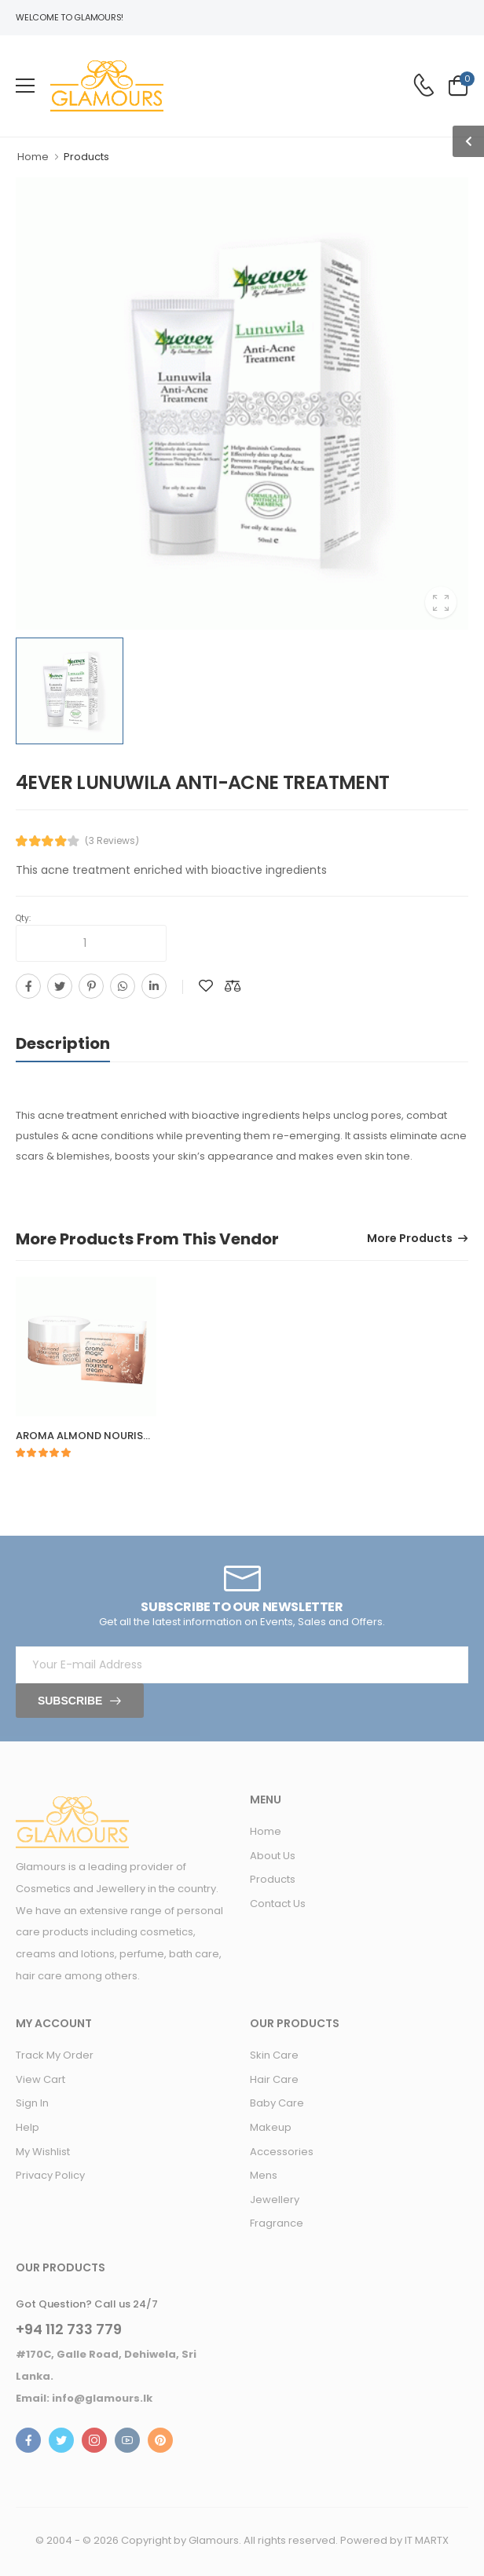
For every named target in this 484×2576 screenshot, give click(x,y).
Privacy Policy (50, 2175)
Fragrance (276, 2223)
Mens (263, 2175)
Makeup (271, 2127)
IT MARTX (427, 2540)
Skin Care (274, 2055)
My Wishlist (43, 2151)
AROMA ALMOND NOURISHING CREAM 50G (124, 1435)
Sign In (32, 2103)
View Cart (40, 2079)
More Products (410, 1239)
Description (63, 1043)
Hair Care (274, 2079)
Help (27, 2127)
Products (272, 1879)
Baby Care (277, 2103)
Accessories (282, 2151)
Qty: (23, 918)
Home (33, 156)
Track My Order (55, 2055)
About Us (272, 1855)
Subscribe (70, 1700)
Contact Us (278, 1903)
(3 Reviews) (112, 841)
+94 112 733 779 (69, 2329)
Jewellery (274, 2199)
